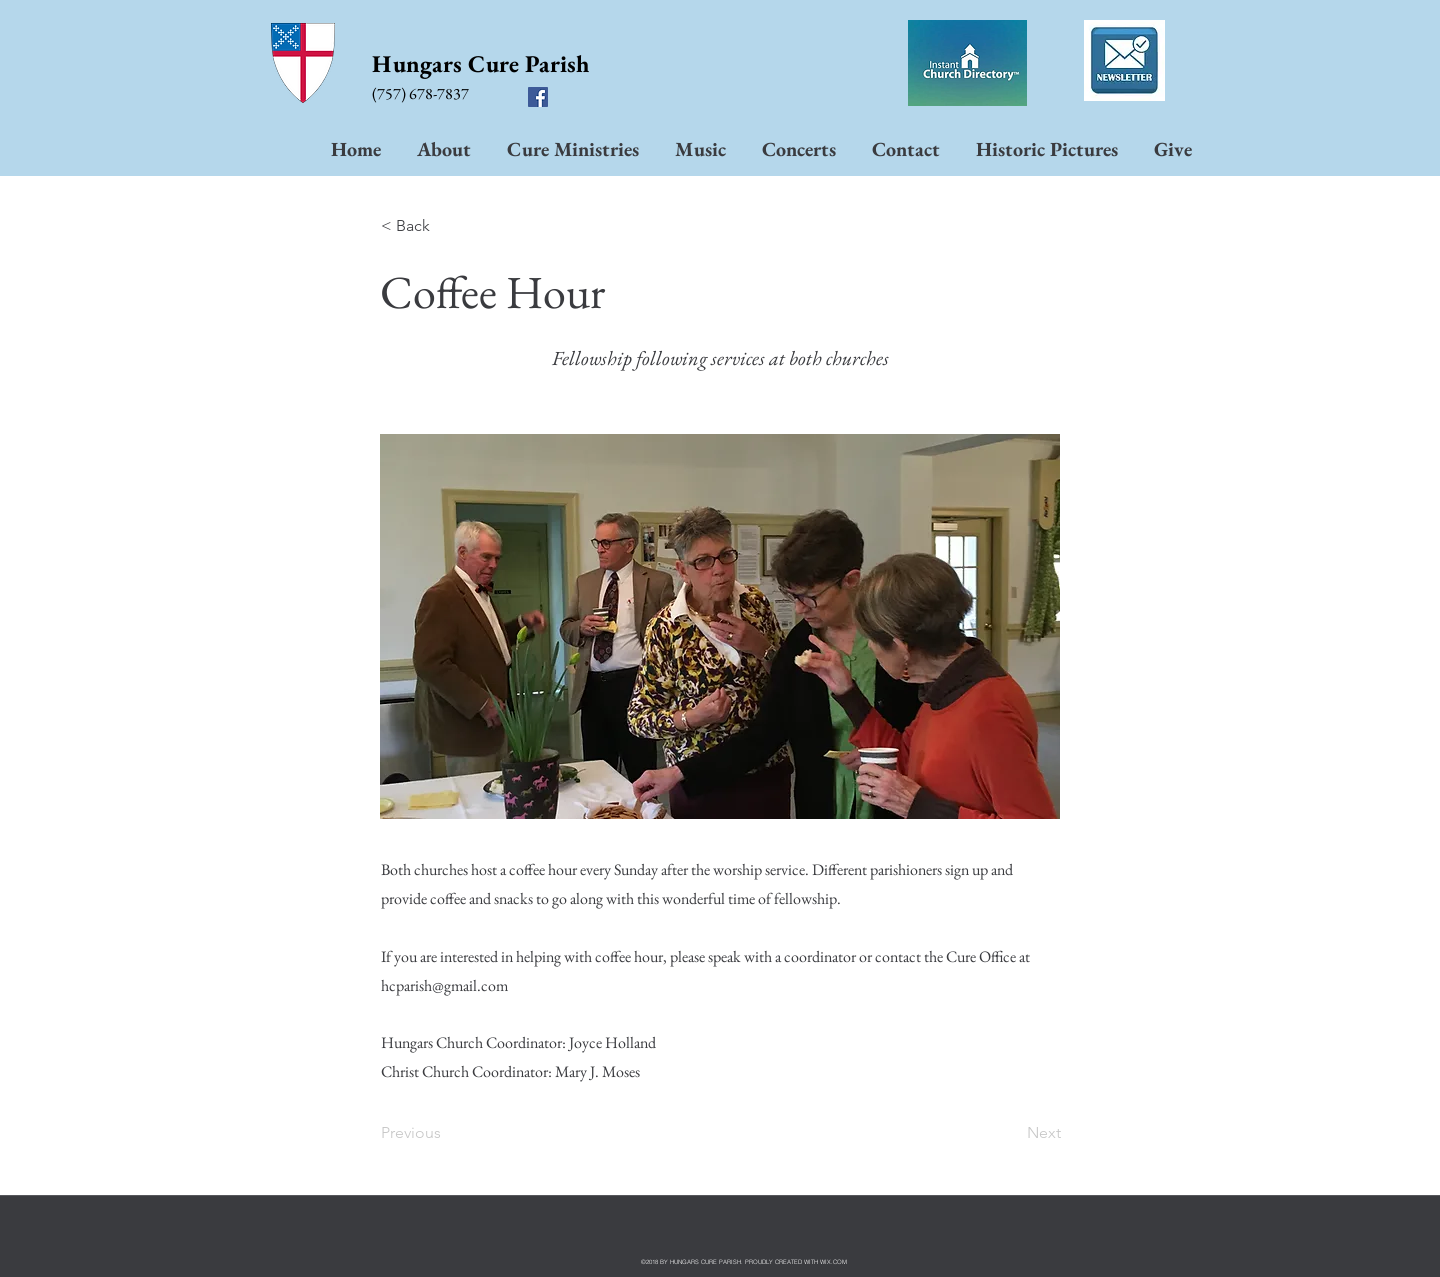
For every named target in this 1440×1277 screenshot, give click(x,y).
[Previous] (447, 1133)
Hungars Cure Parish (480, 63)
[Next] (1011, 1133)
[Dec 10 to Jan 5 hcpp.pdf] (1124, 63)
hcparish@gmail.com (444, 985)
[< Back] (447, 226)
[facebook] (538, 97)
